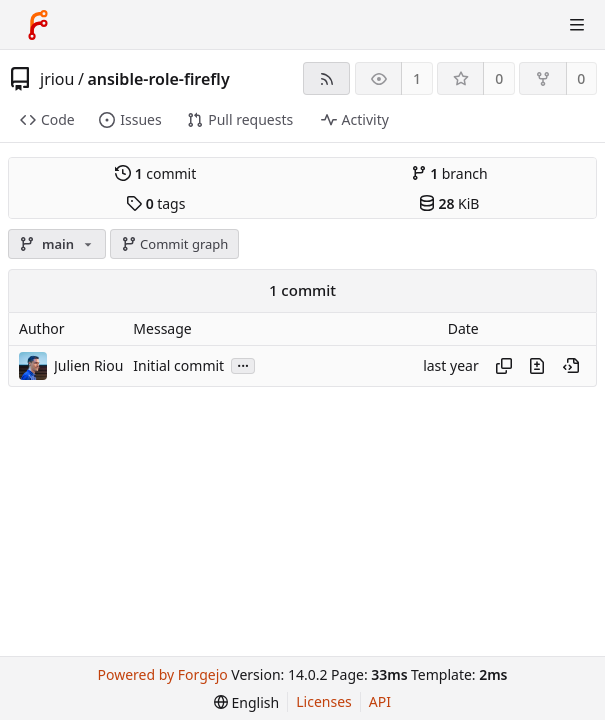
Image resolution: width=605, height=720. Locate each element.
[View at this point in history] (571, 366)
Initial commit (178, 365)
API (380, 701)
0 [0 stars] (499, 78)
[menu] (246, 702)
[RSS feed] (326, 78)
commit (155, 173)
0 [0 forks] (581, 78)
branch (449, 173)
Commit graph (175, 244)
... (243, 364)
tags (155, 203)
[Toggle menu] (577, 25)
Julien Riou (88, 365)
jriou (57, 79)
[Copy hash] (504, 366)
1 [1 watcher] (417, 78)
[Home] (38, 25)
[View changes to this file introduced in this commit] (537, 366)
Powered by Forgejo (163, 674)
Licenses (324, 701)
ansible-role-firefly (158, 79)
